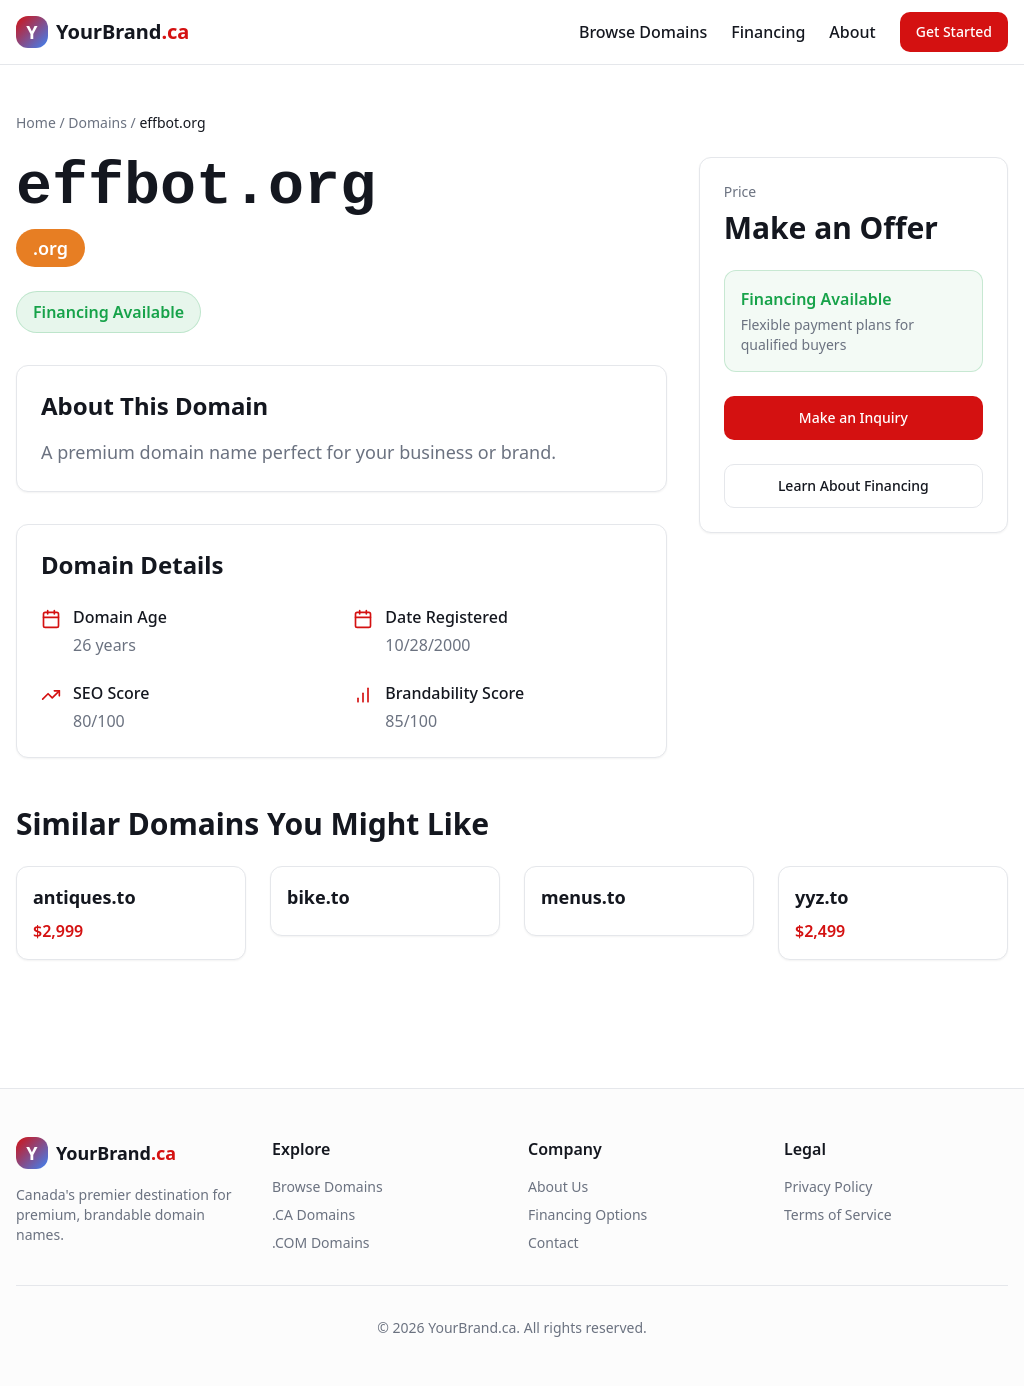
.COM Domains (321, 1242)
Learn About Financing (853, 485)
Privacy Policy (828, 1186)
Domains (97, 122)
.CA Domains (313, 1214)
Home (36, 122)
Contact (553, 1242)
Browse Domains (643, 32)
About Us (558, 1186)
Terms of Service (838, 1214)
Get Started (954, 31)
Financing (768, 32)
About (852, 32)
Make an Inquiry (853, 417)
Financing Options (587, 1214)
